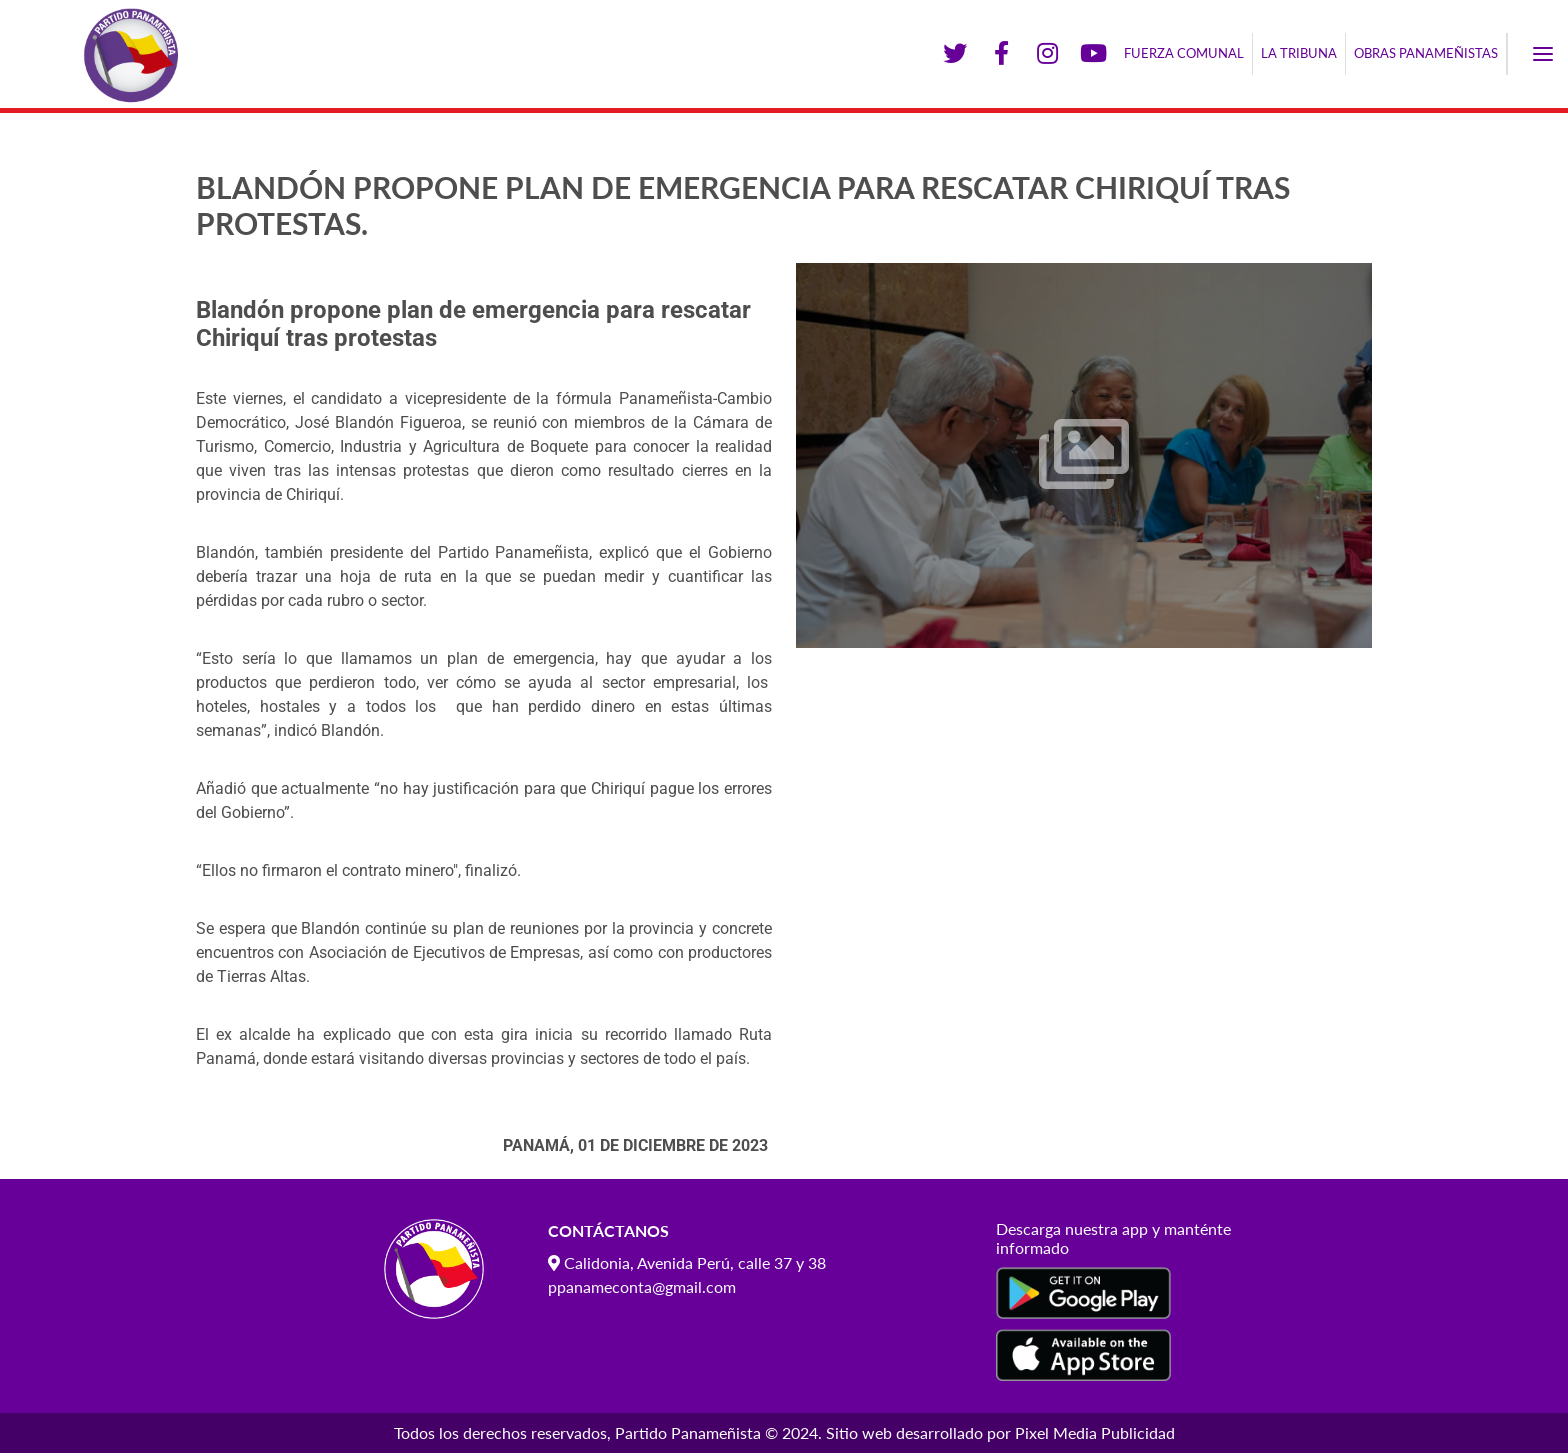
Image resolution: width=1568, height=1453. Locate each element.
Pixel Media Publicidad (1095, 1432)
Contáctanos (608, 1230)
